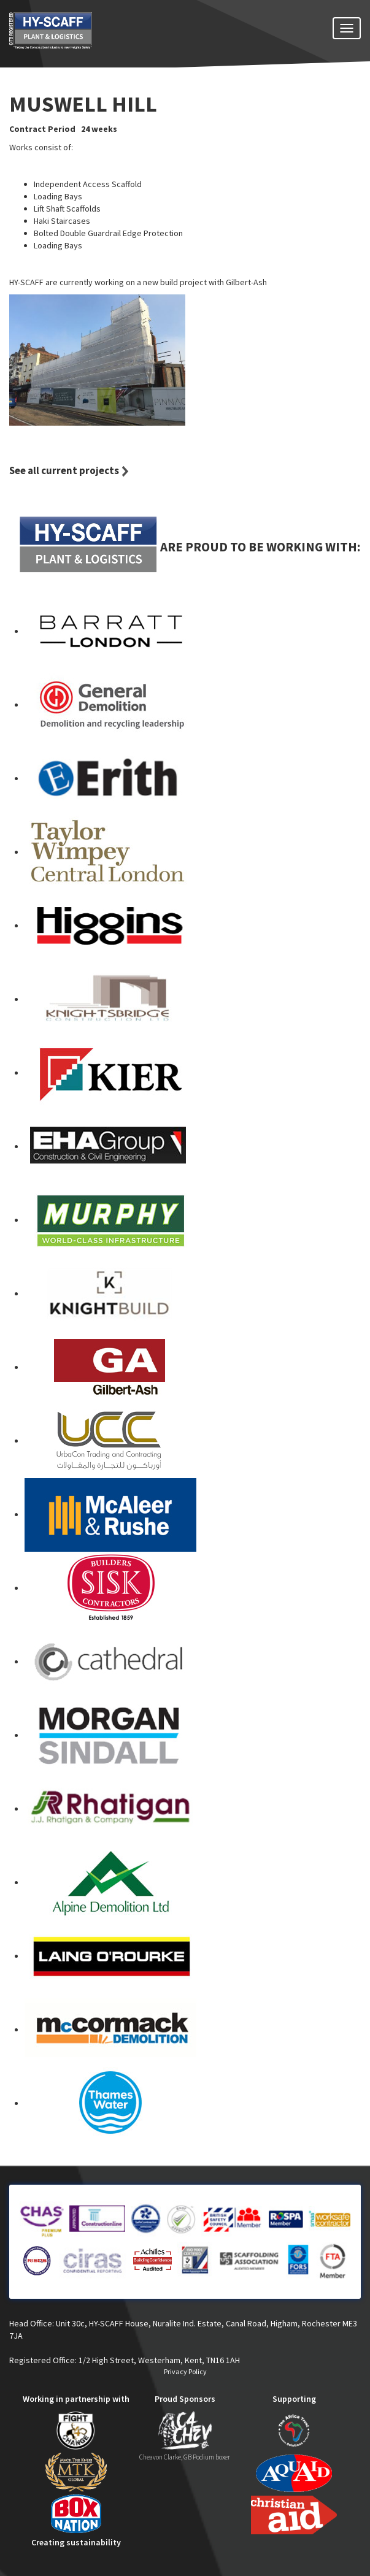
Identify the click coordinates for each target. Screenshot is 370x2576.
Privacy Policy (185, 2371)
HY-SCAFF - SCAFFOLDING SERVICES (73, 38)
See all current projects (64, 470)
